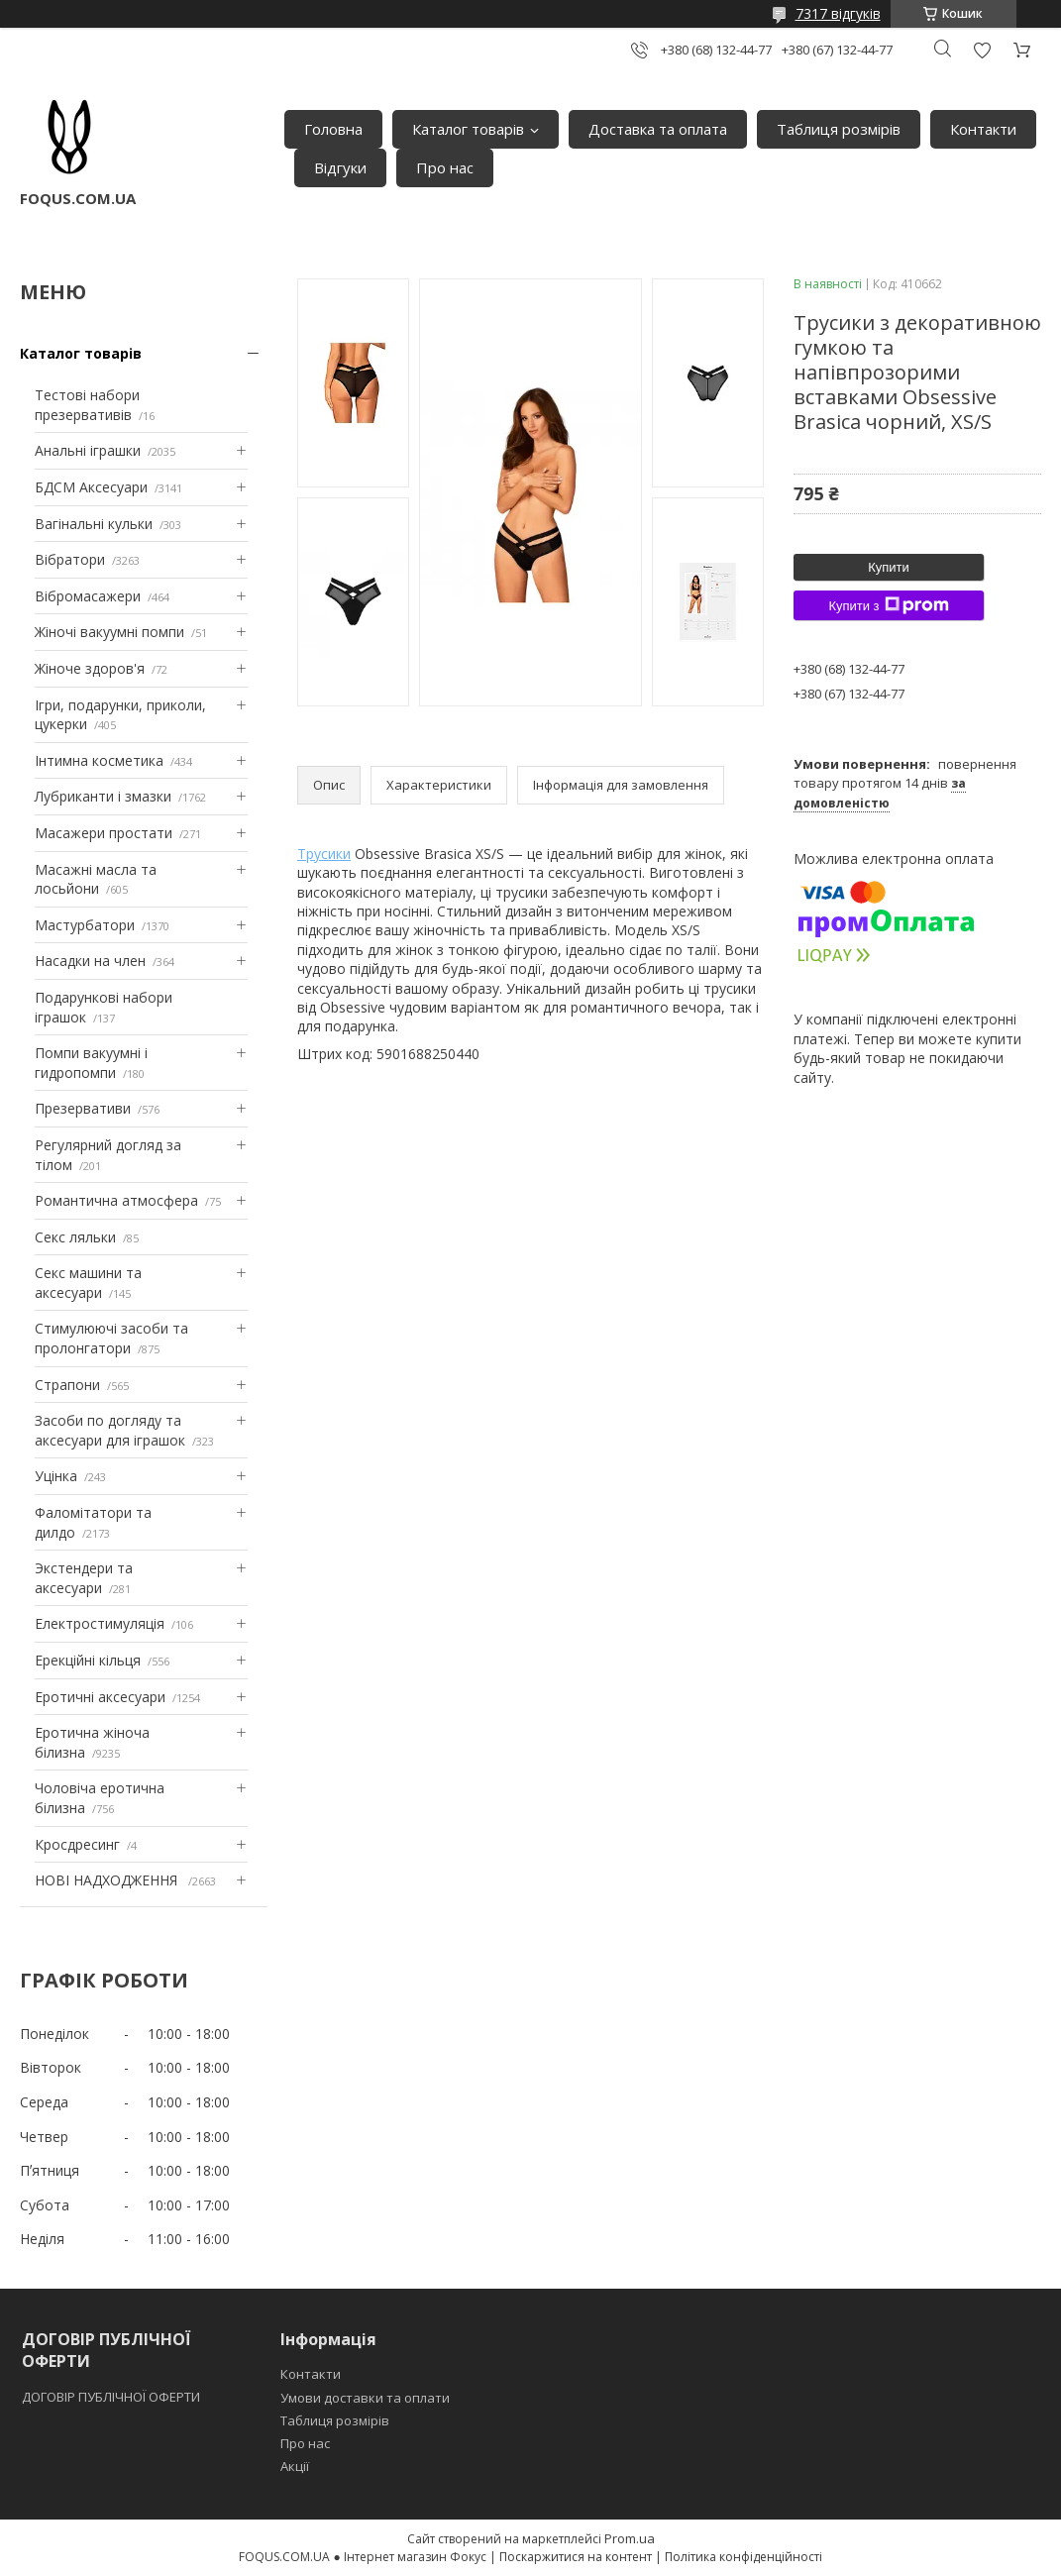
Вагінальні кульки (94, 523)
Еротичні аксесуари (100, 1696)
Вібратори (70, 559)
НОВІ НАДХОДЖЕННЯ (108, 1880)
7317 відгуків (838, 13)
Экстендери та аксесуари (84, 1577)
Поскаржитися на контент (575, 2556)
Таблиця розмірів (839, 129)
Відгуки (340, 167)
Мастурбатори (85, 924)
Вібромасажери (88, 596)
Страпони (67, 1384)
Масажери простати (103, 832)
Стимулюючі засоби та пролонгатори (111, 1338)
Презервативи (83, 1108)
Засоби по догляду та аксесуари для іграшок (110, 1430)
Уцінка (56, 1475)
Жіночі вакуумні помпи (109, 631)
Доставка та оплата (657, 129)
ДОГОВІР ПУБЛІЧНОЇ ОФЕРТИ (112, 2397)
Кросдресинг (77, 1844)
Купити (888, 567)
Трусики (324, 853)
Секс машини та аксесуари (88, 1282)
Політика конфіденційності (743, 2556)
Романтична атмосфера (116, 1200)
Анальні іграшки (88, 450)
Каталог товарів (468, 129)
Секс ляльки (75, 1237)
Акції (294, 2466)
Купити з (888, 605)
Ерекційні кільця (88, 1660)
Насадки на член (90, 960)
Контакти (983, 129)
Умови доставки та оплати (365, 2398)
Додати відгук (982, 50)
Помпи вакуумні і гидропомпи (91, 1062)
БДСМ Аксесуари (91, 487)
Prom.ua (629, 2538)
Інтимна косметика (99, 760)
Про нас (445, 167)
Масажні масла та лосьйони (96, 879)
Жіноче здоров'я (90, 668)
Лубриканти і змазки (103, 796)
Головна (333, 129)
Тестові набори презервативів (87, 404)
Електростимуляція (99, 1623)
